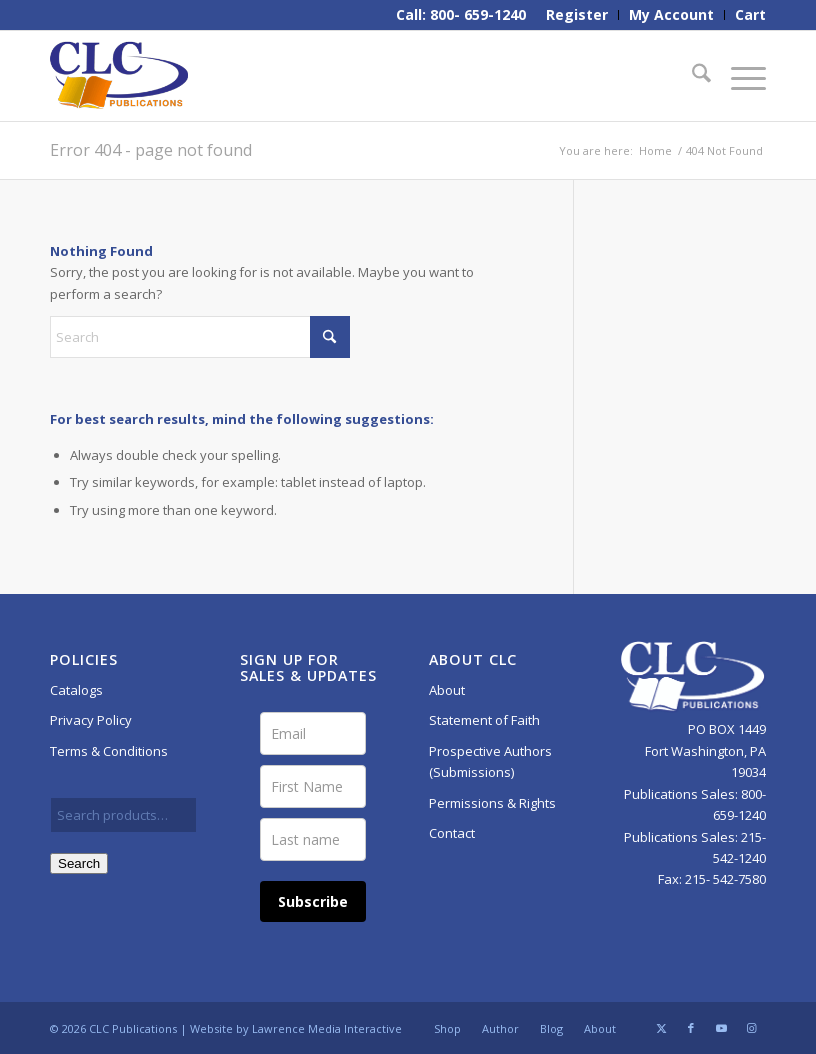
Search (79, 863)
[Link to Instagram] (751, 1028)
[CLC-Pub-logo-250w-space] (119, 76)
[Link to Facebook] (691, 1028)
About (447, 690)
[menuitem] (577, 15)
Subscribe (313, 901)
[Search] (691, 76)
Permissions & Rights (492, 803)
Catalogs (76, 690)
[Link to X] (661, 1028)
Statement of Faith (484, 720)
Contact (452, 833)
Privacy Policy (91, 720)
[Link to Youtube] (721, 1028)
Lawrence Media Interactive (327, 1028)
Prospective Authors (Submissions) (490, 761)
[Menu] (738, 76)
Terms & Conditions (109, 751)
